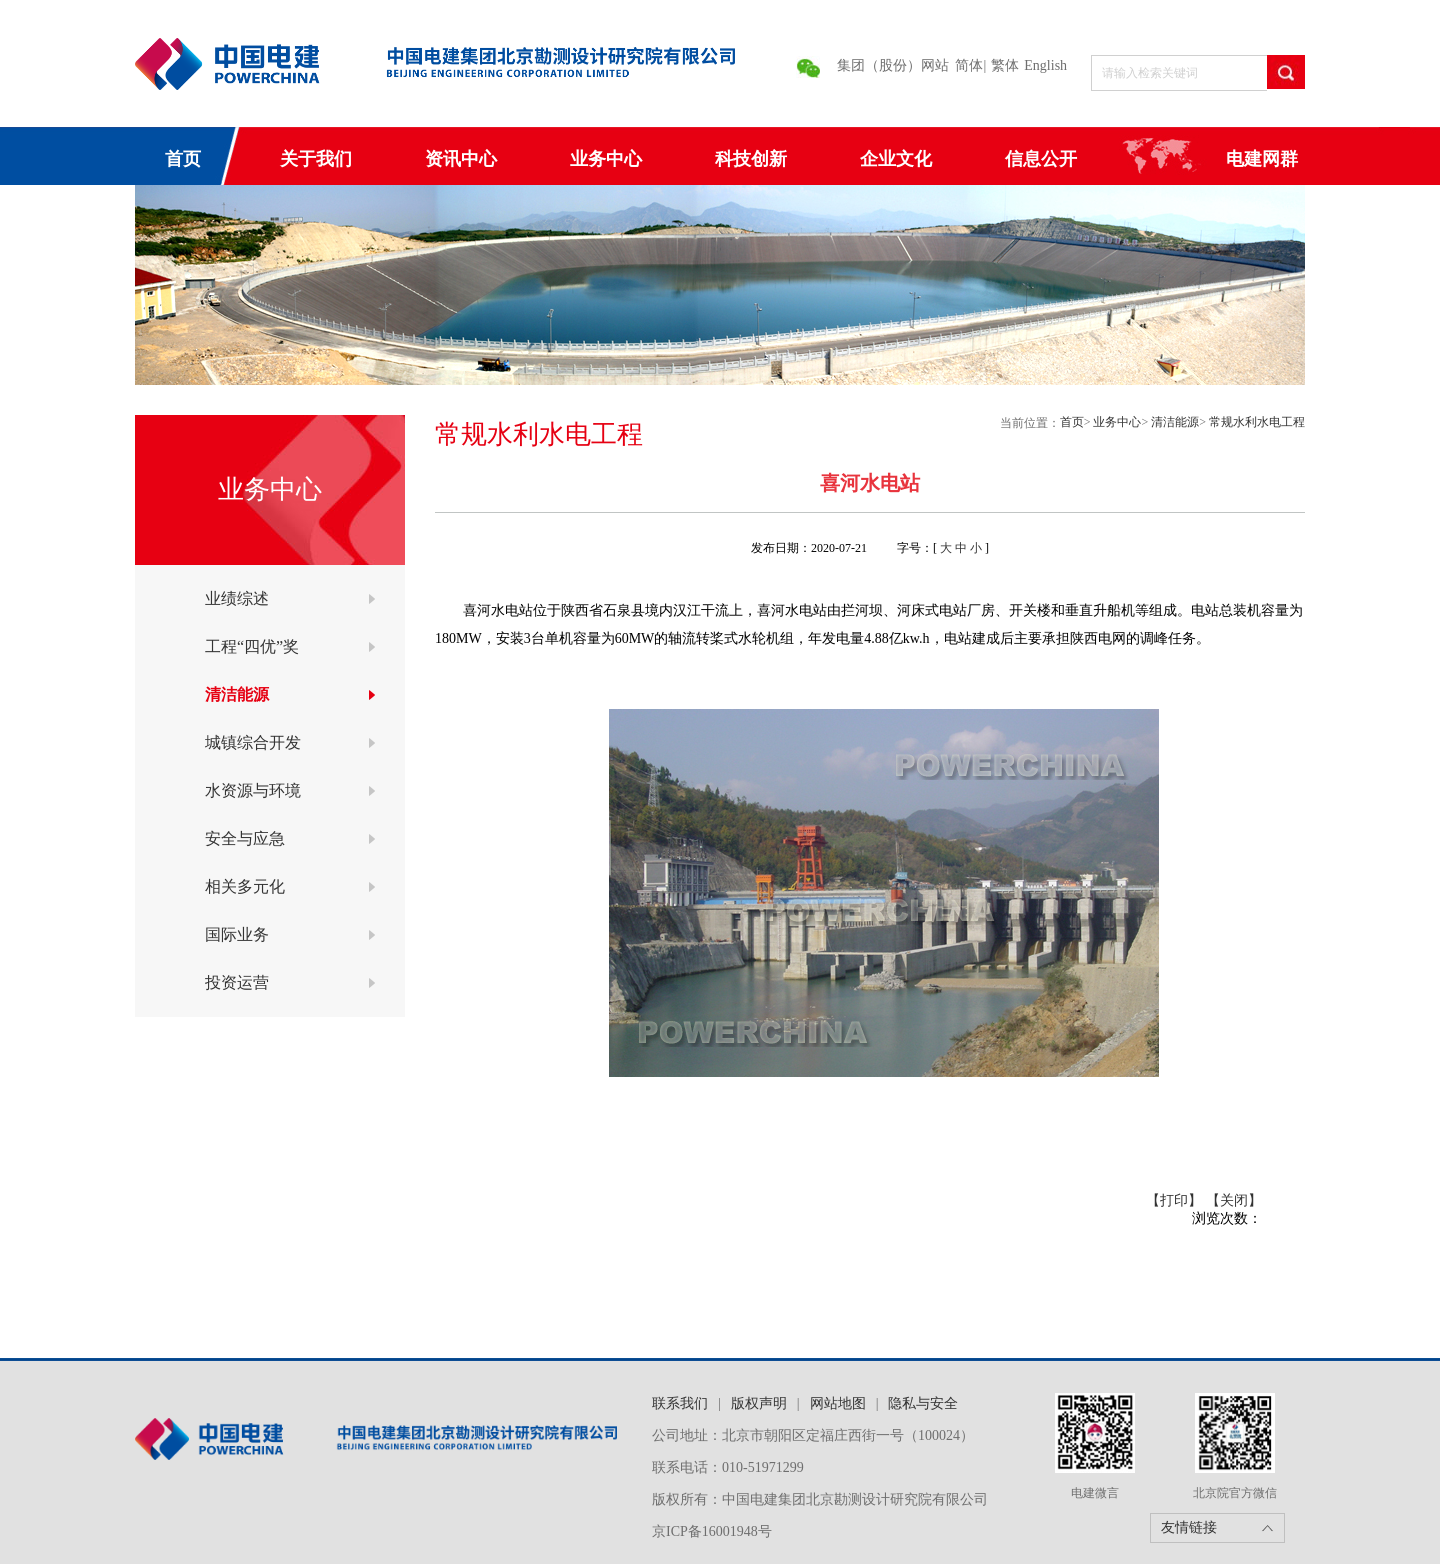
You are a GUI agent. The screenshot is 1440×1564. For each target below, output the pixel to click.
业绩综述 (237, 598)
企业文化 (896, 159)
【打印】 (1174, 1200)
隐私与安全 (923, 1403)
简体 (969, 65)
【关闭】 (1234, 1200)
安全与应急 (245, 838)
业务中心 (606, 159)
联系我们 (680, 1403)
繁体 (1005, 65)
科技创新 (751, 159)
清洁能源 (237, 694)
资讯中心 (461, 159)
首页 (183, 159)
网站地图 (838, 1403)
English (1045, 65)
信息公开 (1041, 159)
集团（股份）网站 (893, 65)
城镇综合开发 (253, 742)
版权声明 (759, 1403)
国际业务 (237, 934)
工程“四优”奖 (252, 646)
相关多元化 (245, 886)
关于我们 (316, 159)
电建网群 (1262, 159)
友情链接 (1189, 1527)
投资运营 (237, 982)
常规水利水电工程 (1257, 422)
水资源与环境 (253, 790)
